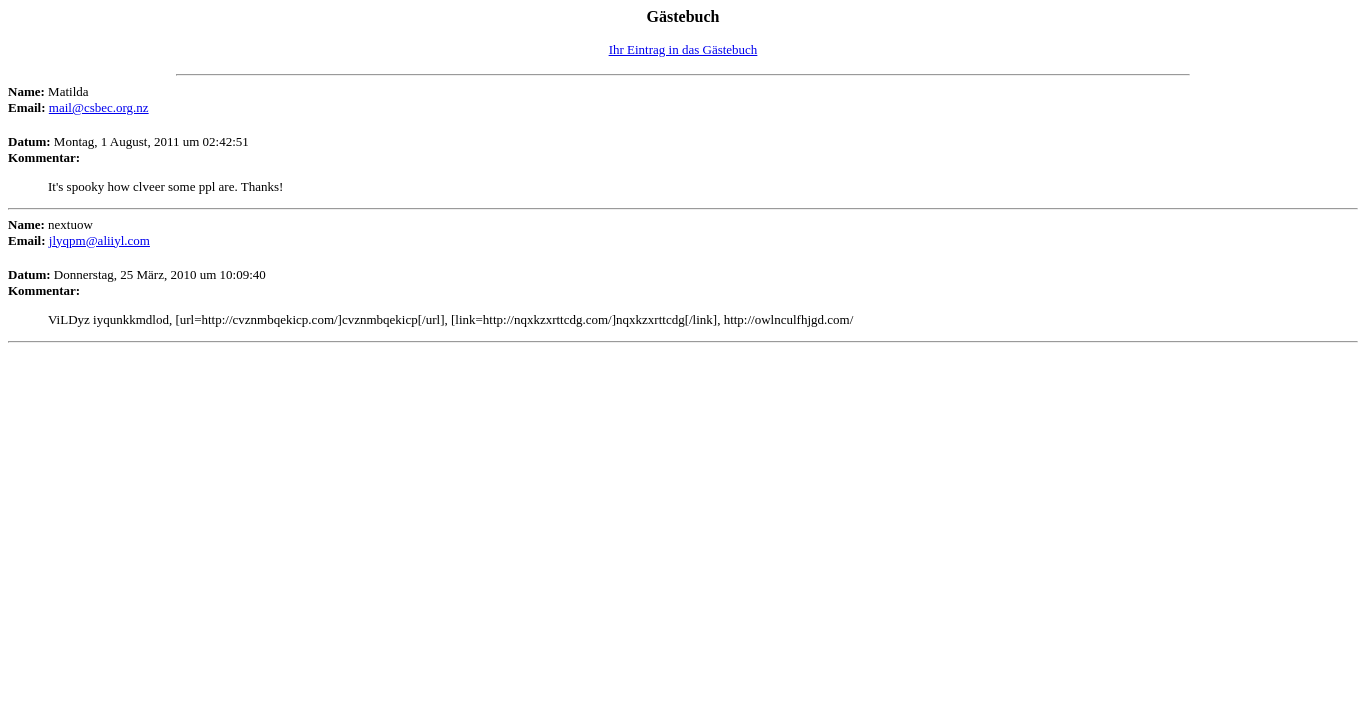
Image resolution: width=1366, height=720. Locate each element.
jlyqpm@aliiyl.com (99, 240)
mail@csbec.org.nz (99, 107)
